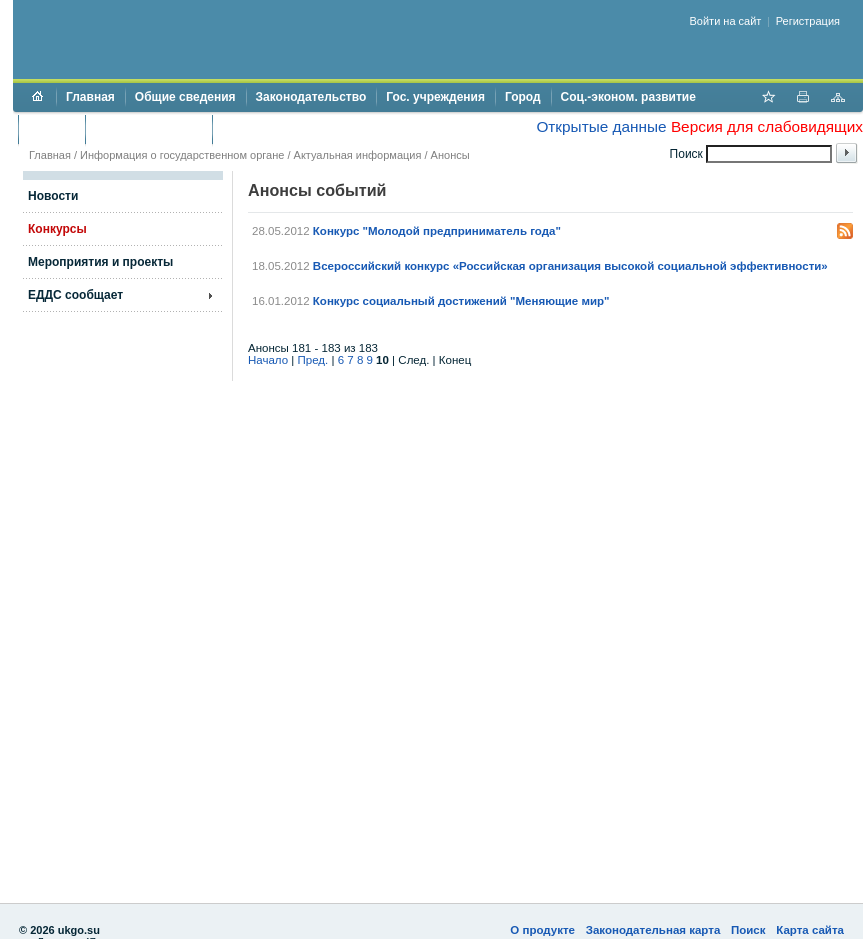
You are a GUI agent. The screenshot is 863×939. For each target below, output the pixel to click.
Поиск (748, 930)
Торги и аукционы (148, 129)
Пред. (313, 360)
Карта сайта (810, 930)
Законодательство (311, 97)
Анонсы (450, 155)
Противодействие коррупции (308, 129)
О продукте (542, 930)
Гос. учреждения (435, 97)
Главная (90, 97)
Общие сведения (185, 97)
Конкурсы (57, 229)
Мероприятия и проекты (100, 262)
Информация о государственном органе (182, 155)
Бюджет (51, 129)
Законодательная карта (653, 930)
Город (523, 97)
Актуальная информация (358, 155)
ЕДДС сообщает (75, 295)
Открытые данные (601, 126)
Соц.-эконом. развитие (628, 97)
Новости (53, 196)
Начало (268, 360)
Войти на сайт (726, 21)
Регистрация (808, 21)
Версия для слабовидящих (767, 126)
